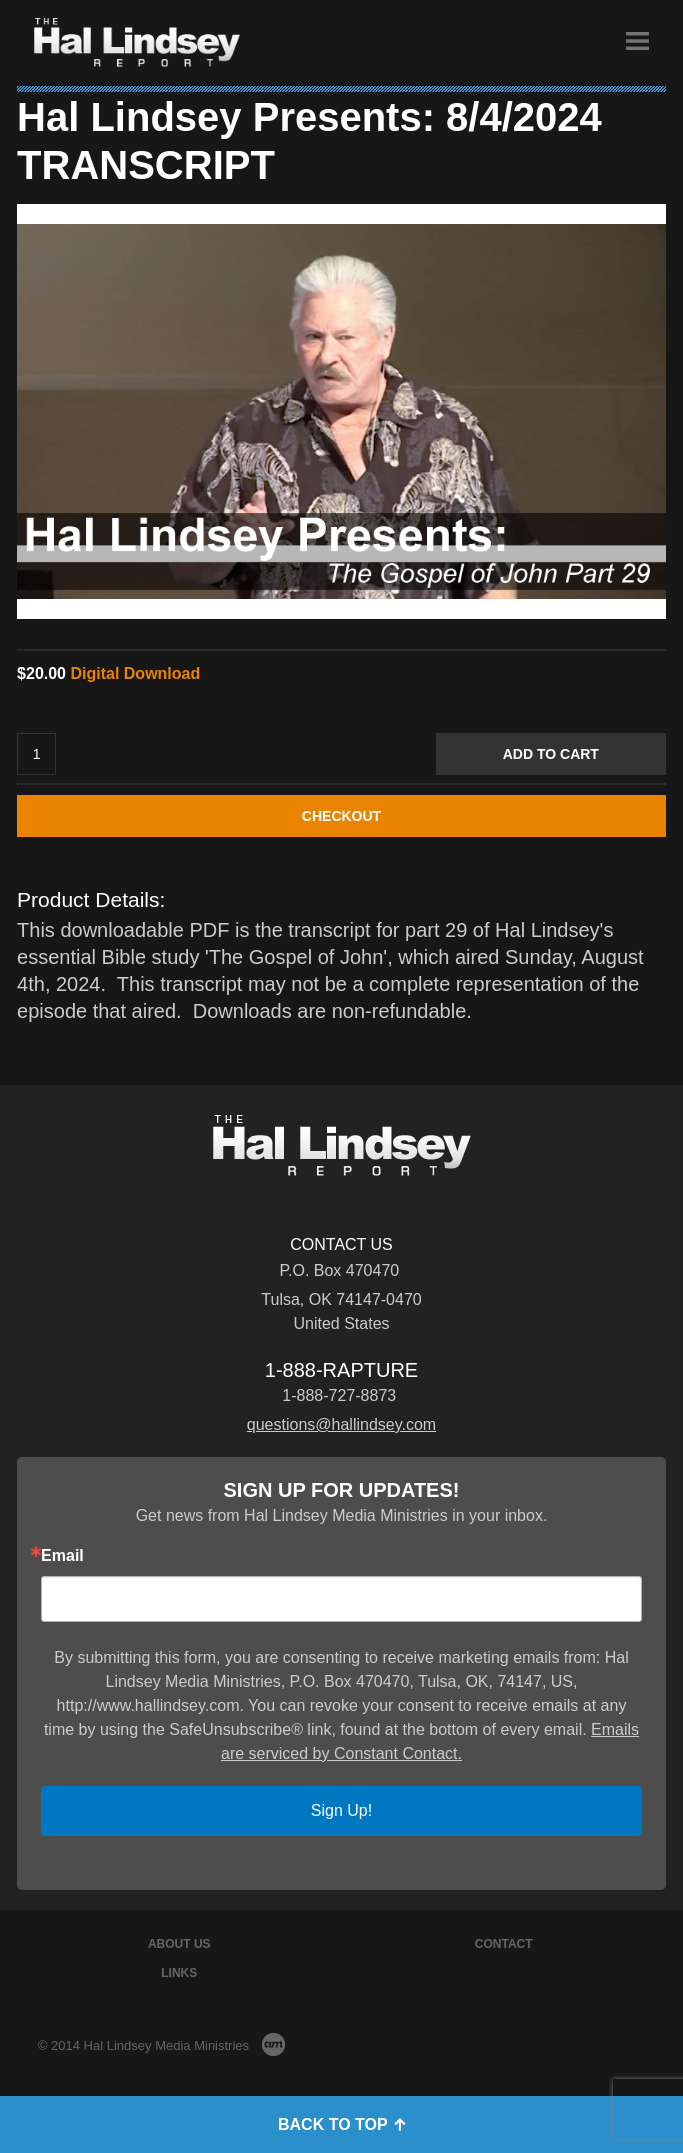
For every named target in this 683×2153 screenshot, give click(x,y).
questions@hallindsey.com (341, 1424)
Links (179, 1973)
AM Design (273, 2044)
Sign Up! (341, 1810)
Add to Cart (551, 754)
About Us (179, 1944)
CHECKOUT (341, 816)
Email (62, 1556)
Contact (504, 1944)
